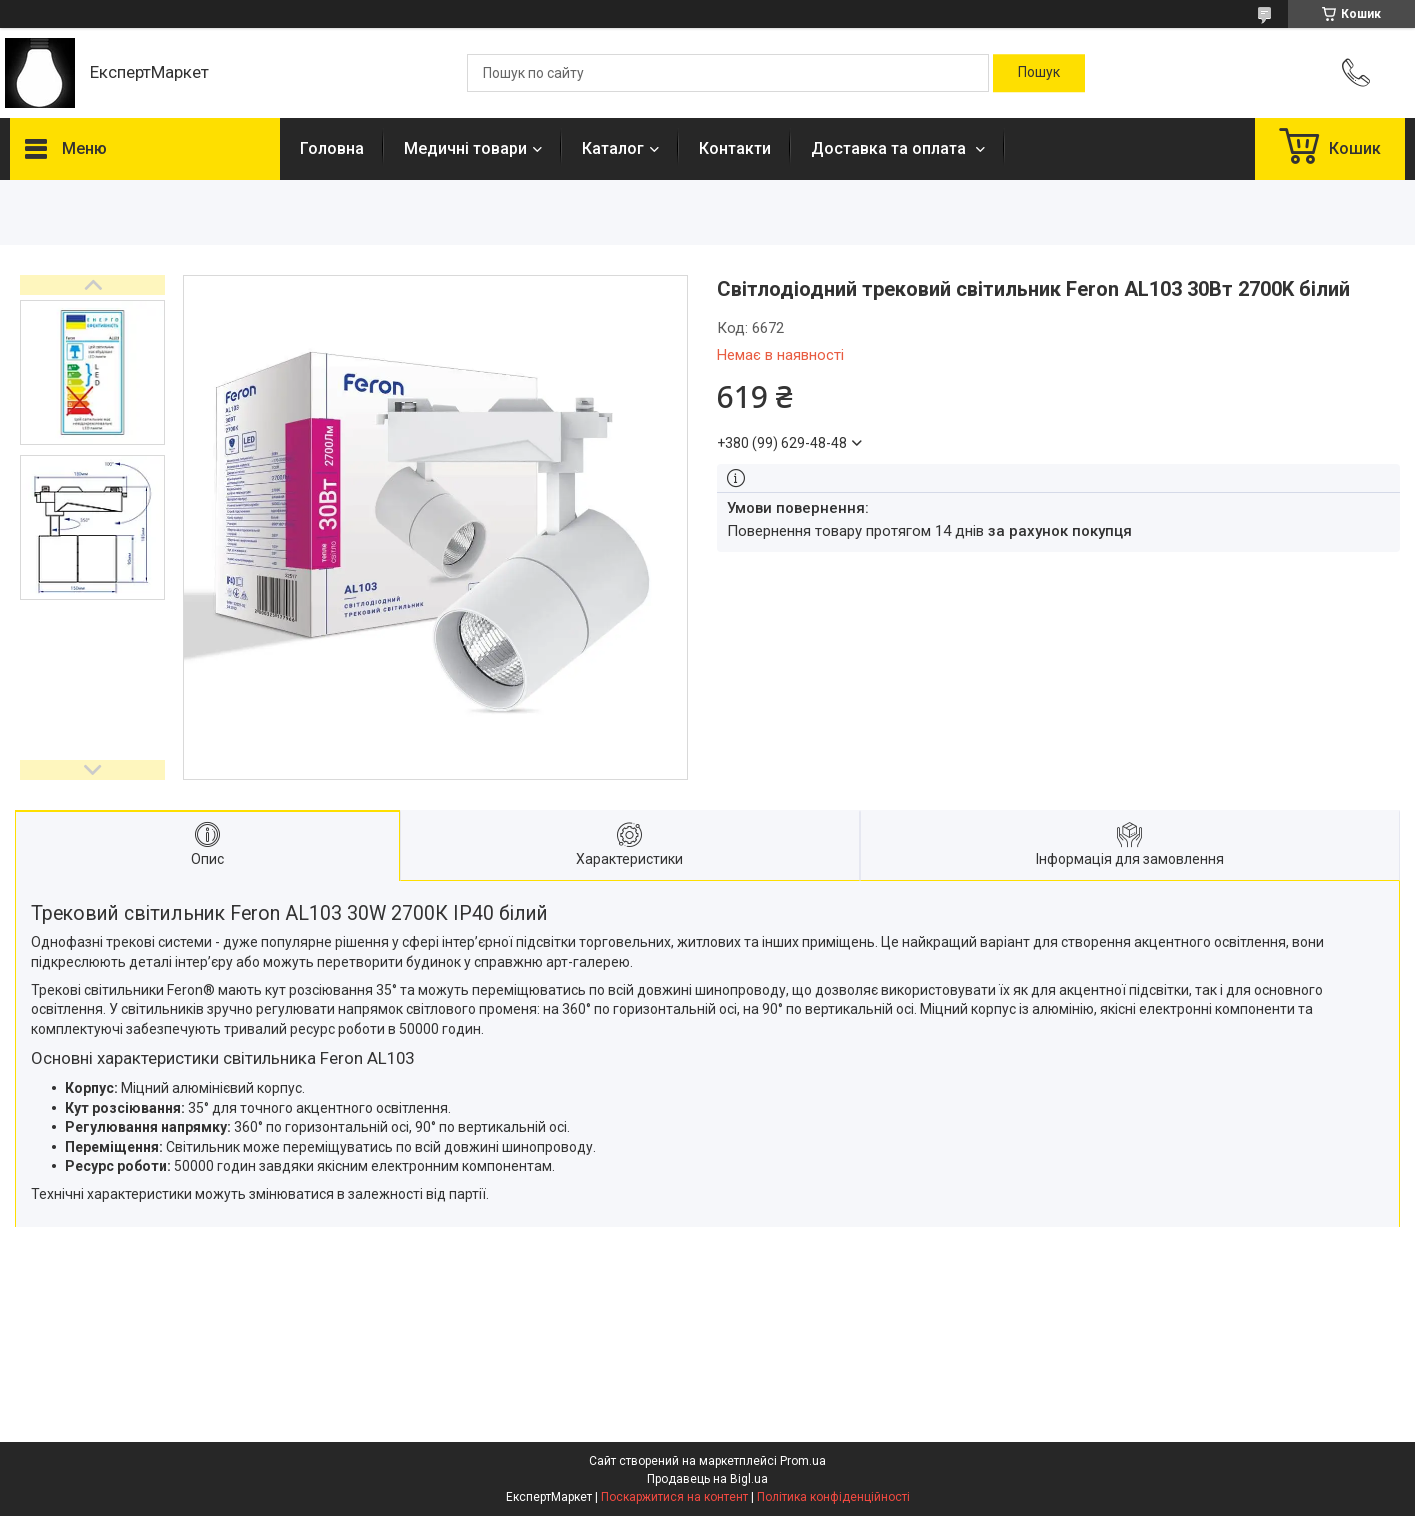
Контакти (735, 148)
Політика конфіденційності (833, 1497)
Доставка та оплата (890, 148)
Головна (332, 148)
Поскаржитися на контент (674, 1497)
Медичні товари (465, 148)
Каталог (613, 148)
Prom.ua (803, 1461)
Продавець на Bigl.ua (707, 1479)
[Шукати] (1039, 73)
